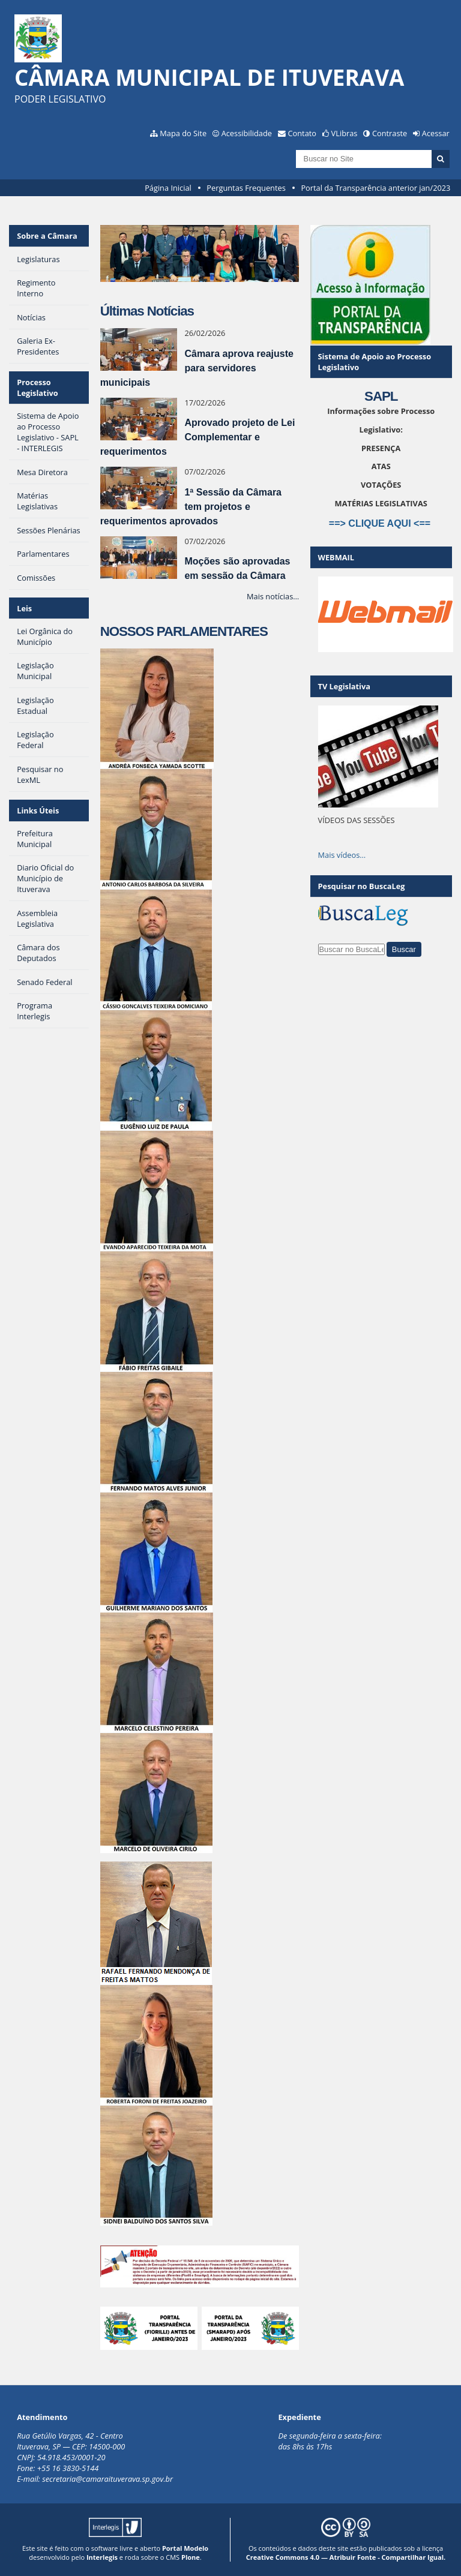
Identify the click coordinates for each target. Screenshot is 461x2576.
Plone (190, 2557)
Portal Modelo (185, 2548)
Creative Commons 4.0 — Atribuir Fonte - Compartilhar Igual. (346, 2557)
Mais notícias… (273, 596)
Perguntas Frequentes (245, 187)
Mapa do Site (183, 133)
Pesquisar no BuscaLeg (361, 886)
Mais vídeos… (342, 854)
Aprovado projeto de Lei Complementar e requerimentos (197, 437)
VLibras (344, 133)
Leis (24, 608)
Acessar (436, 133)
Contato (302, 133)
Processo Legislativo (37, 387)
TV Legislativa (344, 686)
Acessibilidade (246, 133)
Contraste (389, 133)
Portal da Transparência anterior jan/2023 (375, 187)
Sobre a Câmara (47, 235)
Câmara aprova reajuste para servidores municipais (197, 368)
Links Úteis (38, 810)
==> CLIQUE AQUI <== (381, 523)
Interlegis (102, 2557)
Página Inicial (168, 187)
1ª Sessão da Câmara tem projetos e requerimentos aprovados (191, 506)
